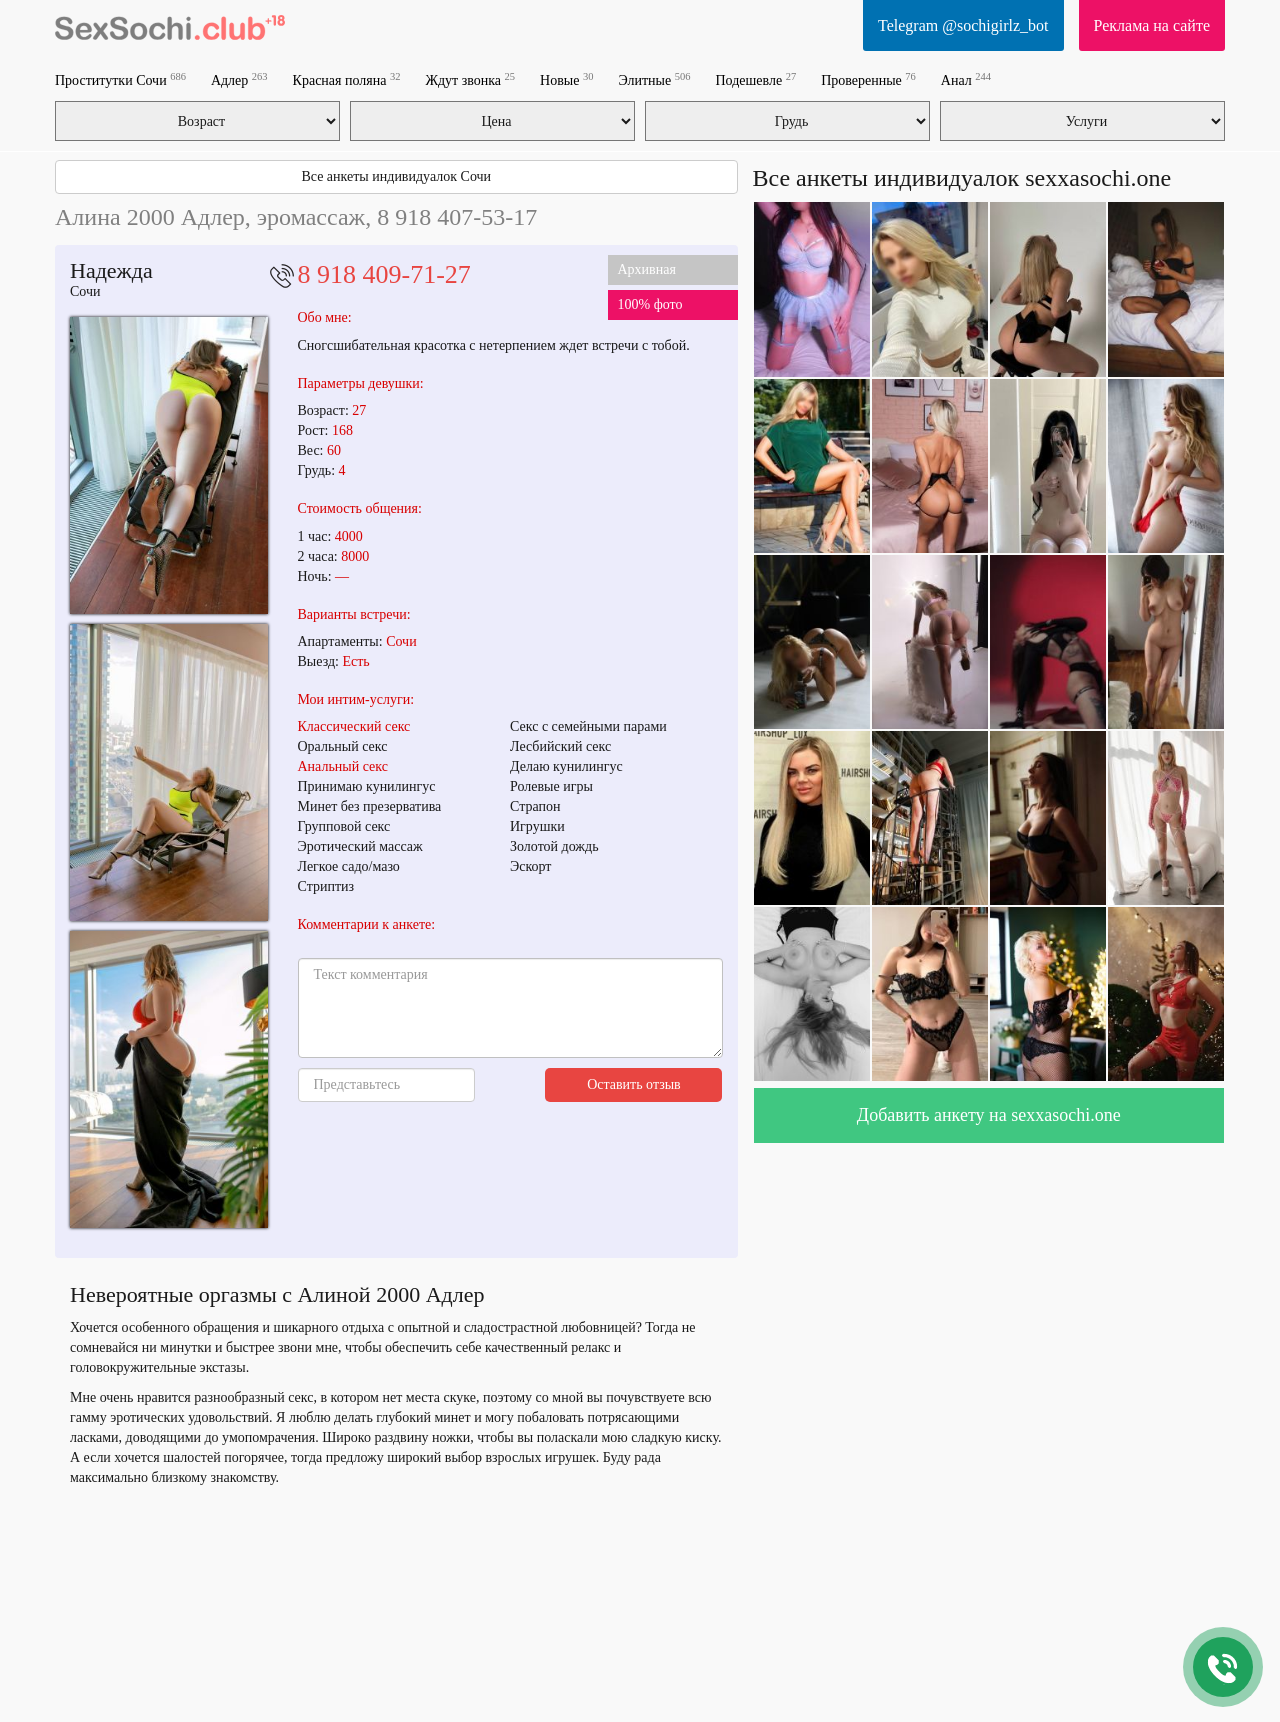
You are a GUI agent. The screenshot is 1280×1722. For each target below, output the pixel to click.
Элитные (654, 79)
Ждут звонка (470, 79)
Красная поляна (347, 79)
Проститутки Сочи (120, 79)
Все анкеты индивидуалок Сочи (396, 176)
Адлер (239, 79)
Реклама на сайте (1152, 25)
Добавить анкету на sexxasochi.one (989, 1115)
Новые (566, 79)
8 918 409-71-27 (384, 274)
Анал (966, 79)
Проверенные (868, 79)
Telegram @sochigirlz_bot (963, 25)
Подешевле (755, 79)
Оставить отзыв (634, 1084)
